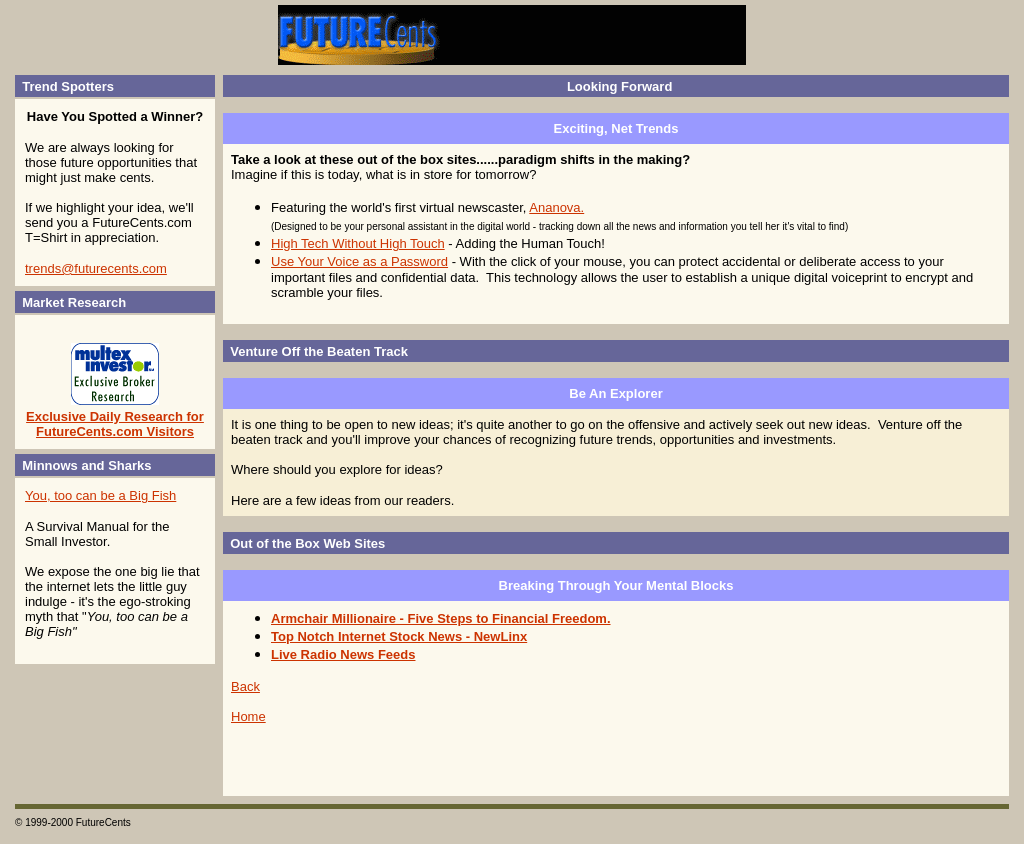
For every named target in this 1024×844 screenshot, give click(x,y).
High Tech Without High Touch (358, 243)
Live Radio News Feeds (343, 654)
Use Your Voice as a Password (359, 261)
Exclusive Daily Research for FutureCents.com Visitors (115, 424)
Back (245, 686)
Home (248, 716)
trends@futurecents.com (96, 268)
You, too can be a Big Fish (100, 495)
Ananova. (556, 207)
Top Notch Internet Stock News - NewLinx (399, 636)
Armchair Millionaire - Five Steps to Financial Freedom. (441, 618)
